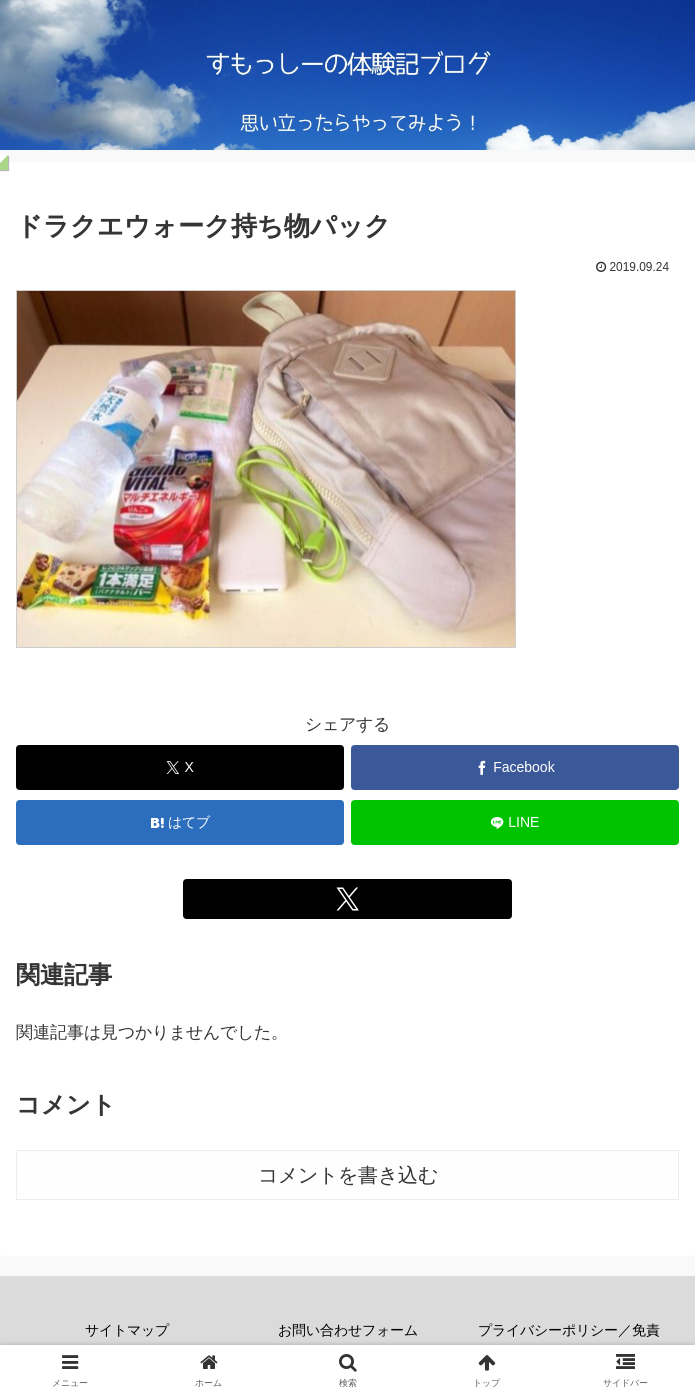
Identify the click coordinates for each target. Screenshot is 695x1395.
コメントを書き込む (348, 1175)
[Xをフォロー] (347, 899)
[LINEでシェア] (515, 822)
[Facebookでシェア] (515, 767)
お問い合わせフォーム (348, 1330)
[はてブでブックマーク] (180, 822)
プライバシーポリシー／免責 (569, 1330)
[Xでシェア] (180, 767)
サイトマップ (127, 1330)
